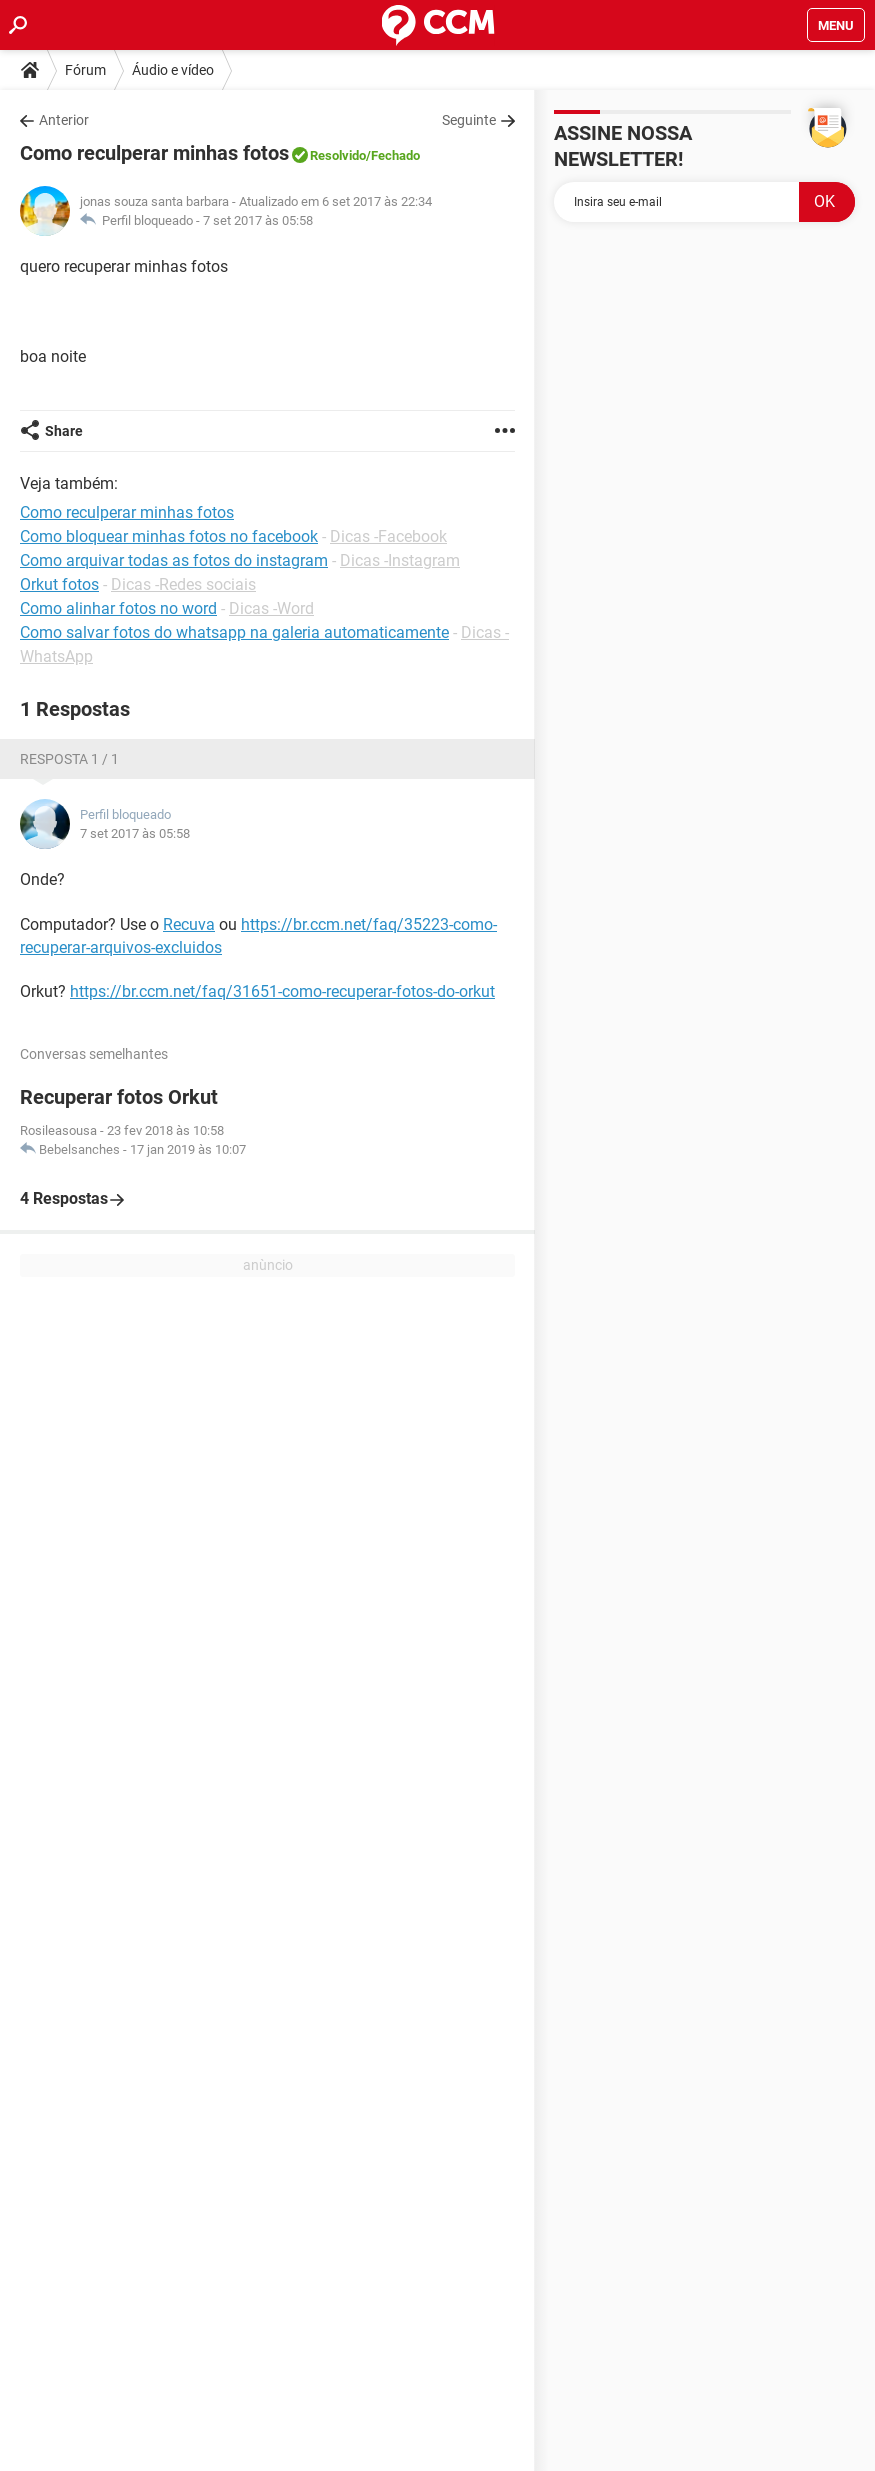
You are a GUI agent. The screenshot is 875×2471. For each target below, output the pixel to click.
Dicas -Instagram (400, 560)
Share (64, 431)
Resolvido (338, 155)
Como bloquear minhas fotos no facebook (169, 536)
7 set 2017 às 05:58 (258, 220)
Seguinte (469, 120)
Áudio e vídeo (173, 70)
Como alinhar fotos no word (118, 608)
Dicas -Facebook (388, 536)
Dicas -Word (271, 608)
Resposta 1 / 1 (69, 759)
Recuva (189, 924)
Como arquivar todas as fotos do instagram (174, 560)
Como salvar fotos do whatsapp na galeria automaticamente (234, 632)
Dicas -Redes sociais (183, 584)
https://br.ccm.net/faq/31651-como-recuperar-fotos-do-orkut (282, 991)
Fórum (85, 70)
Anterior (64, 120)
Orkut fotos (59, 584)
